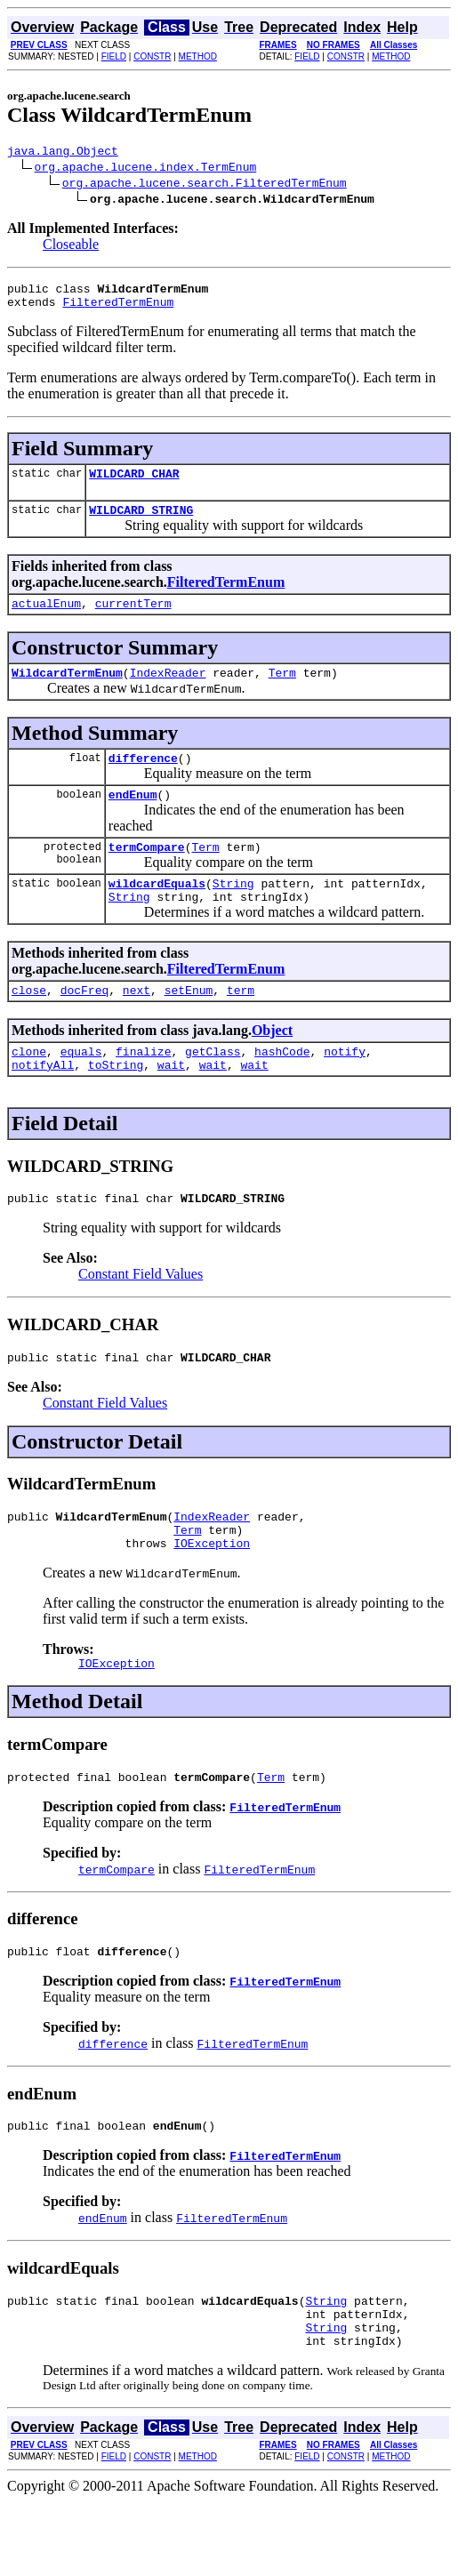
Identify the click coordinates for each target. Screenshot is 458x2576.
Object (272, 1064)
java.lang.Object (62, 153)
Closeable (71, 246)
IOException (211, 1596)
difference (143, 779)
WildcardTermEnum (67, 691)
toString (115, 1104)
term (240, 1024)
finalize (143, 1088)
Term (282, 691)
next (136, 1024)
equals (81, 1088)
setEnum (189, 1024)
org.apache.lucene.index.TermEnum (146, 169)
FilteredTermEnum (117, 309)
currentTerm (133, 619)
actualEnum (46, 619)
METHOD (198, 56)
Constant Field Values (140, 1316)
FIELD (113, 56)
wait (171, 1104)
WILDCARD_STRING (141, 523)
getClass (212, 1088)
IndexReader (168, 691)
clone (29, 1088)
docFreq (84, 1024)
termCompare (146, 873)
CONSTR (152, 56)
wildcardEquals (156, 912)
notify (345, 1088)
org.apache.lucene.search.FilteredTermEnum (204, 185)
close (29, 1024)
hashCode (281, 1088)
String (233, 912)
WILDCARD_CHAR (134, 484)
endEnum (132, 818)
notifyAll (43, 1104)
